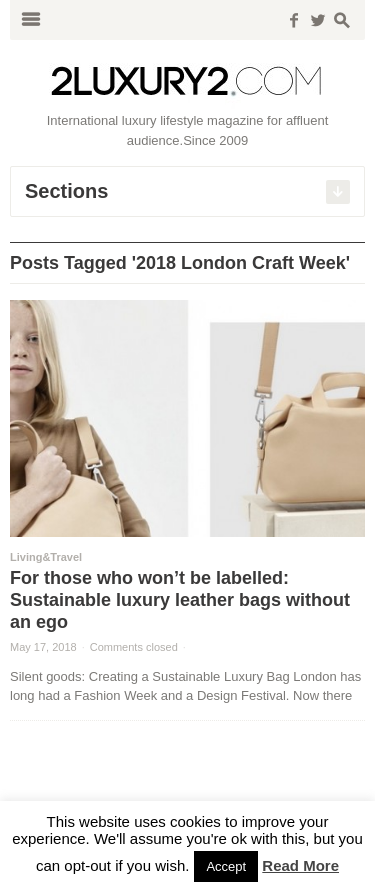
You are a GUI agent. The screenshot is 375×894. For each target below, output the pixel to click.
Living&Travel (46, 557)
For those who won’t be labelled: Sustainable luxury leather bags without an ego (180, 600)
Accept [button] (226, 866)
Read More (300, 865)
